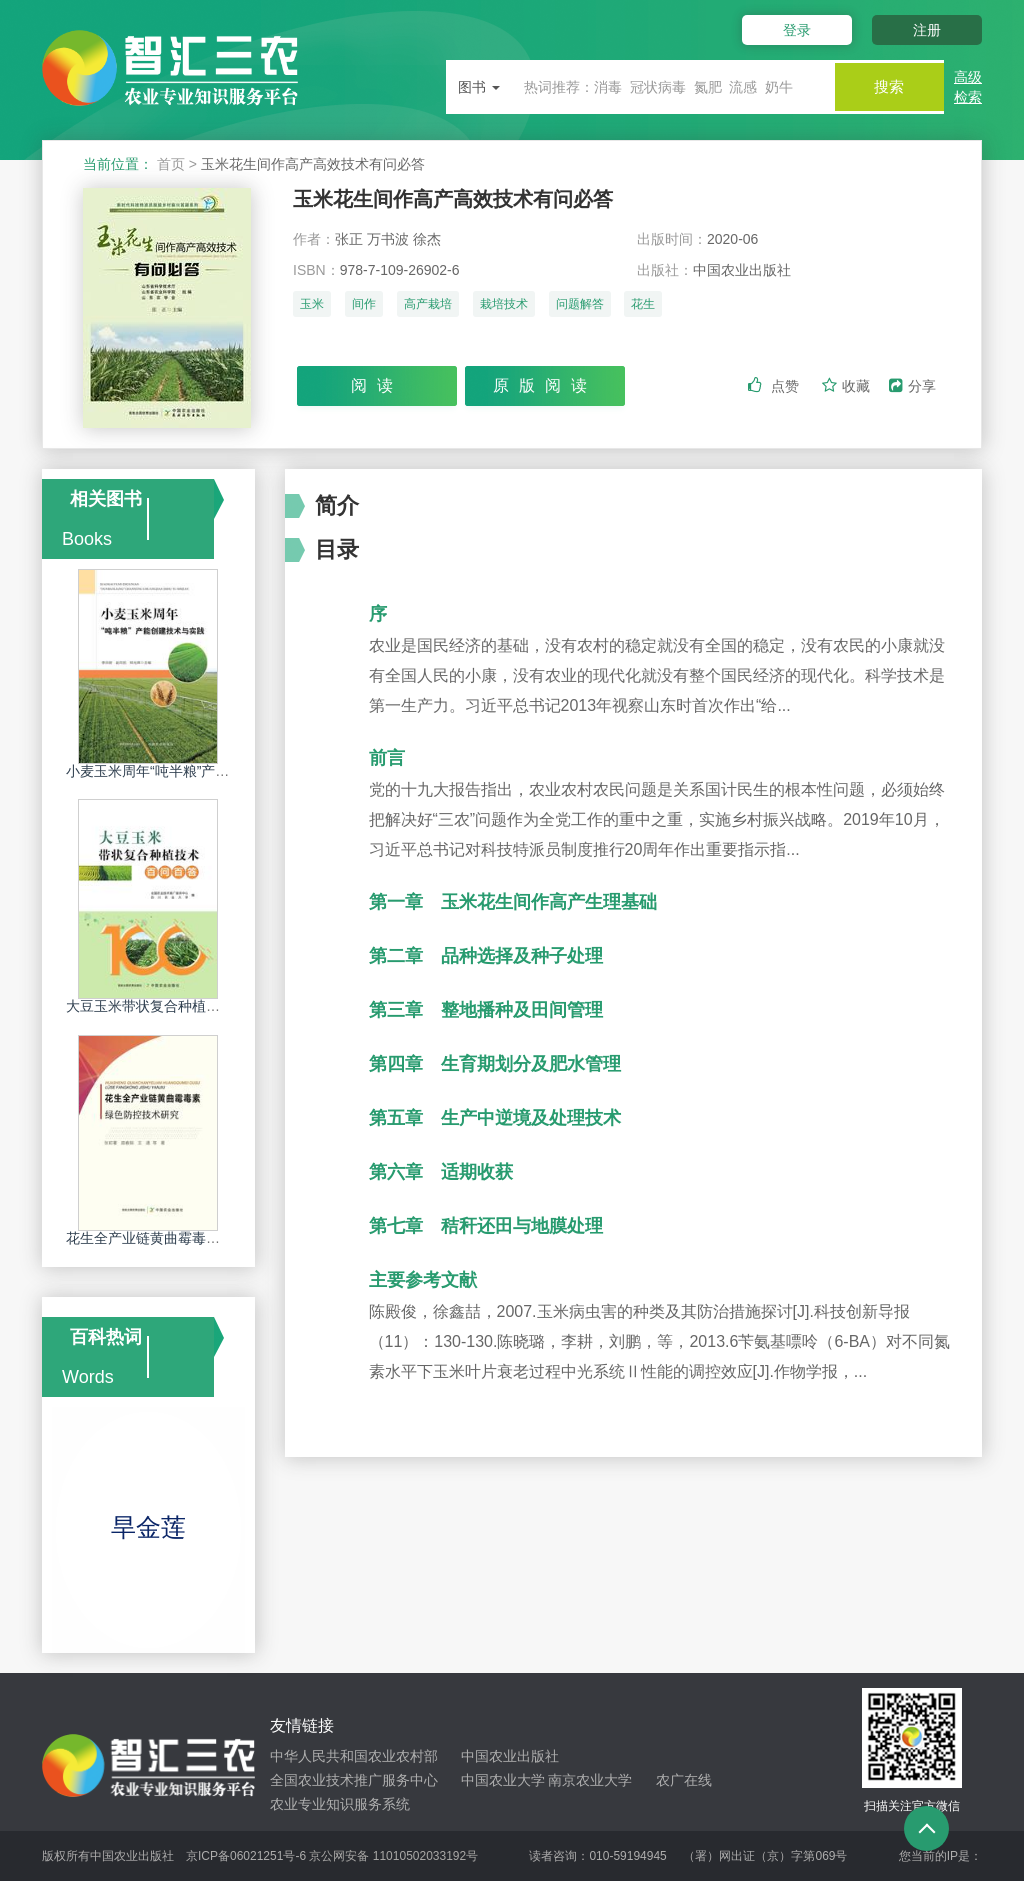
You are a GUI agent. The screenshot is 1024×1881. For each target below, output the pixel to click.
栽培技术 (504, 307)
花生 (643, 307)
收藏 (848, 387)
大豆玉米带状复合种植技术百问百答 (178, 1006)
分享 (912, 387)
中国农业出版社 (510, 1756)
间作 (364, 307)
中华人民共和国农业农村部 (354, 1756)
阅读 (377, 386)
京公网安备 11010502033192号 (393, 1856)
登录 (790, 30)
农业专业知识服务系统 (340, 1804)
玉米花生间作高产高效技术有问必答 (469, 199)
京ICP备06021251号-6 (246, 1856)
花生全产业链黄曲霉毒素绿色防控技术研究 (199, 1238)
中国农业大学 (503, 1780)
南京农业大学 (590, 1780)
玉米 (312, 307)
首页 (171, 164)
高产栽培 (428, 307)
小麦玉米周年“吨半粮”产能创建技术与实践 (196, 771)
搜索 (884, 86)
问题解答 (580, 307)
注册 (927, 30)
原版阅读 (545, 386)
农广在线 (684, 1780)
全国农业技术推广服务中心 (354, 1780)
